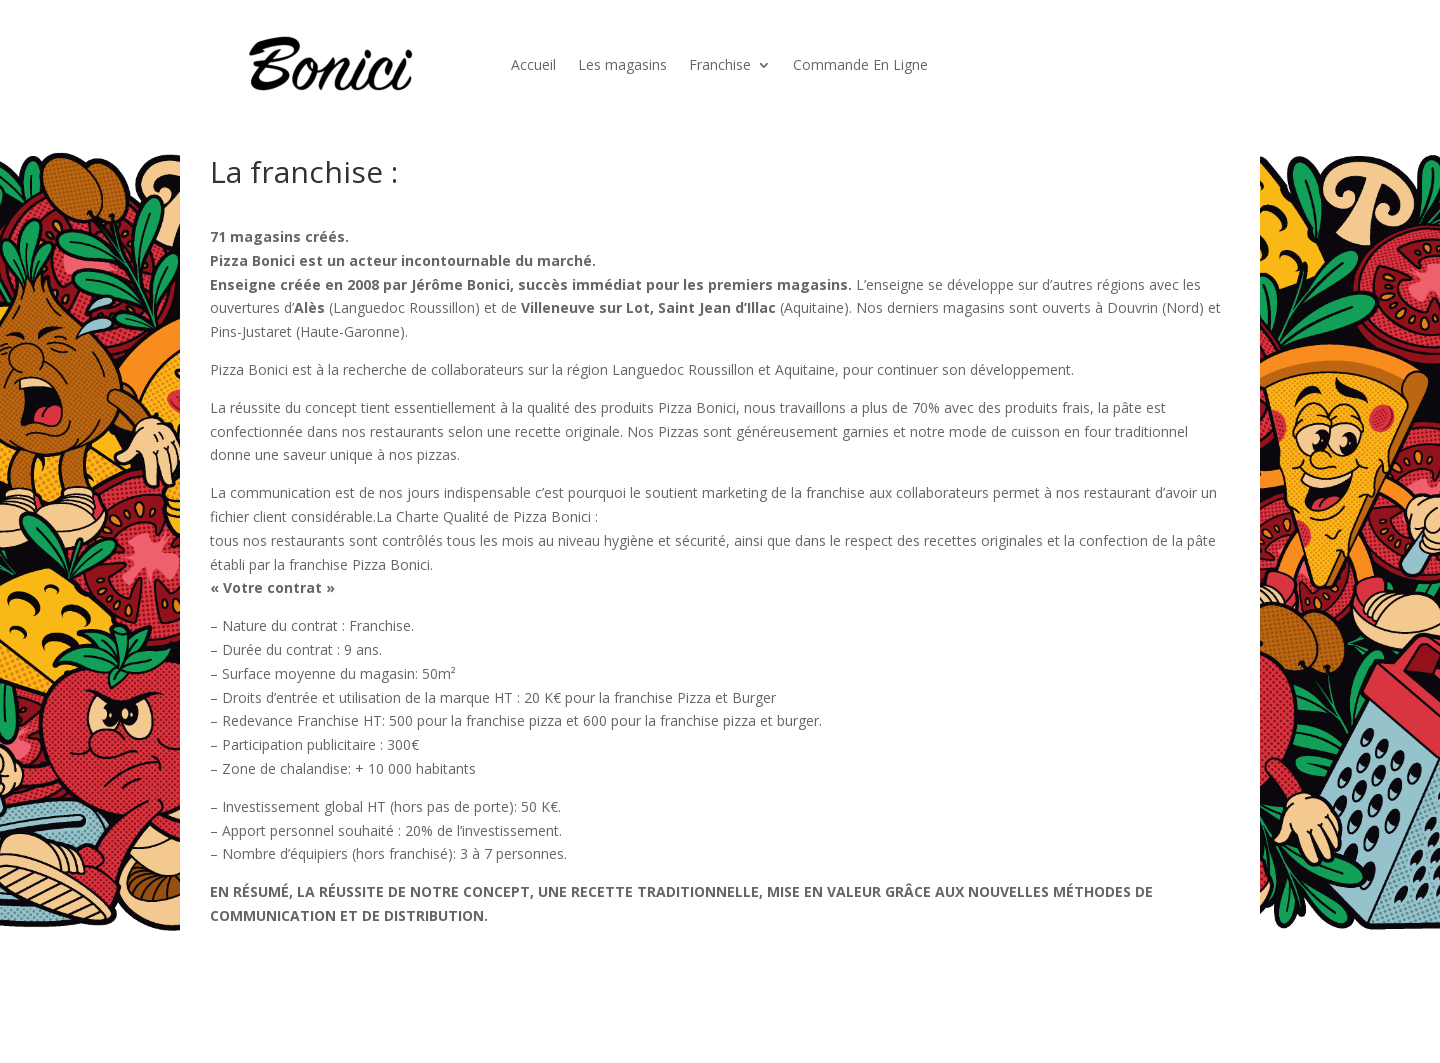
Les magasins (622, 64)
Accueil (533, 64)
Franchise (720, 64)
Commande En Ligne (860, 64)
